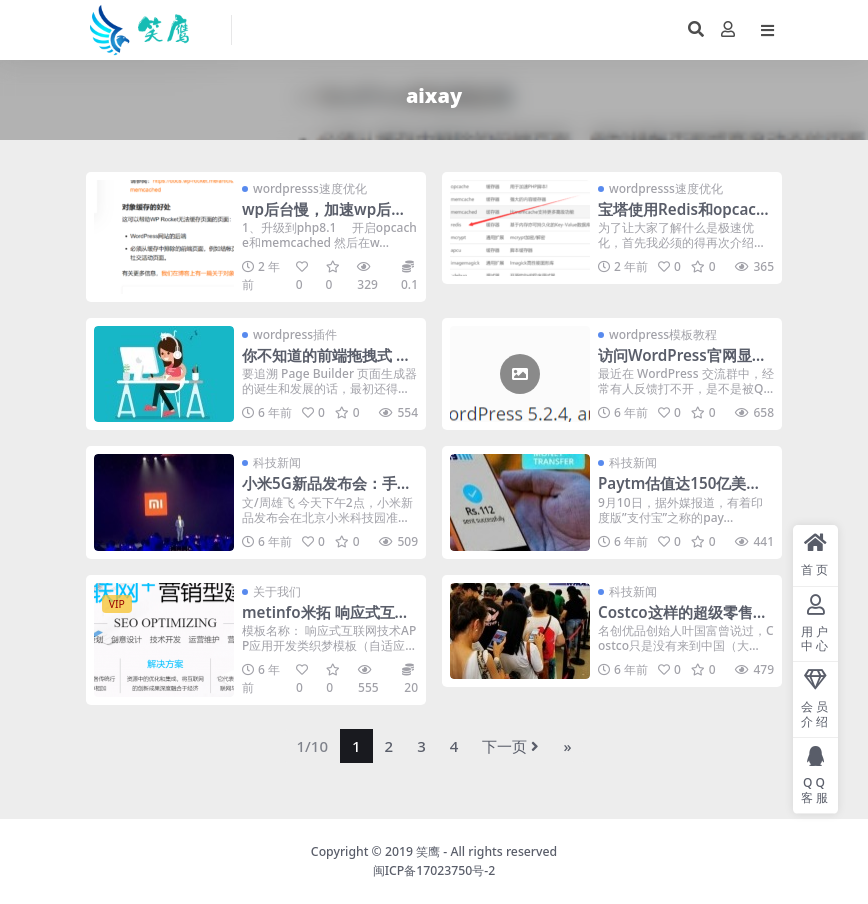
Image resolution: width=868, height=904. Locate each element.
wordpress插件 (295, 334)
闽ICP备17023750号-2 (434, 870)
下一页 (510, 746)
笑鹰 (428, 851)
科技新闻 (277, 462)
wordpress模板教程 (663, 334)
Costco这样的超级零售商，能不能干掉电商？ (675, 621)
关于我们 (277, 591)
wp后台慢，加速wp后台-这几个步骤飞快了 (326, 218)
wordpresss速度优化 (310, 188)
